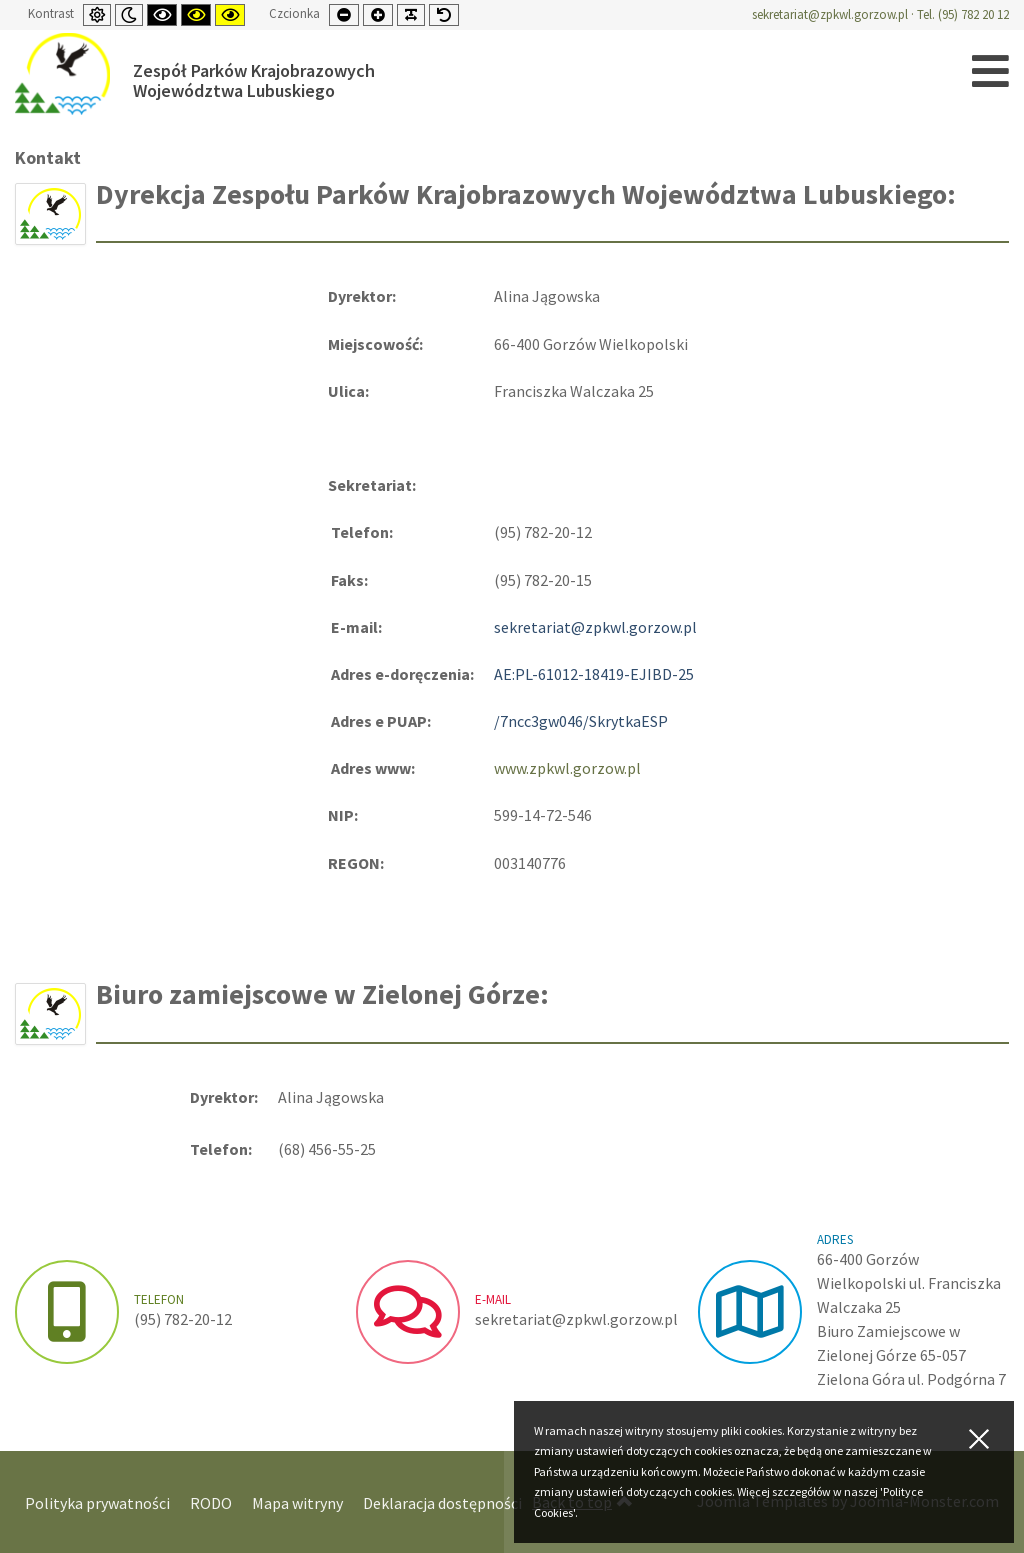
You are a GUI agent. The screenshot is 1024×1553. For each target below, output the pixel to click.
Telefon (159, 1299)
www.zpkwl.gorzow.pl (567, 768)
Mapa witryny (297, 1503)
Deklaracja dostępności (442, 1503)
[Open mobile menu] (990, 71)
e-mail (493, 1299)
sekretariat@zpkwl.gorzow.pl (830, 14)
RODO (211, 1503)
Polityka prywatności (97, 1503)
